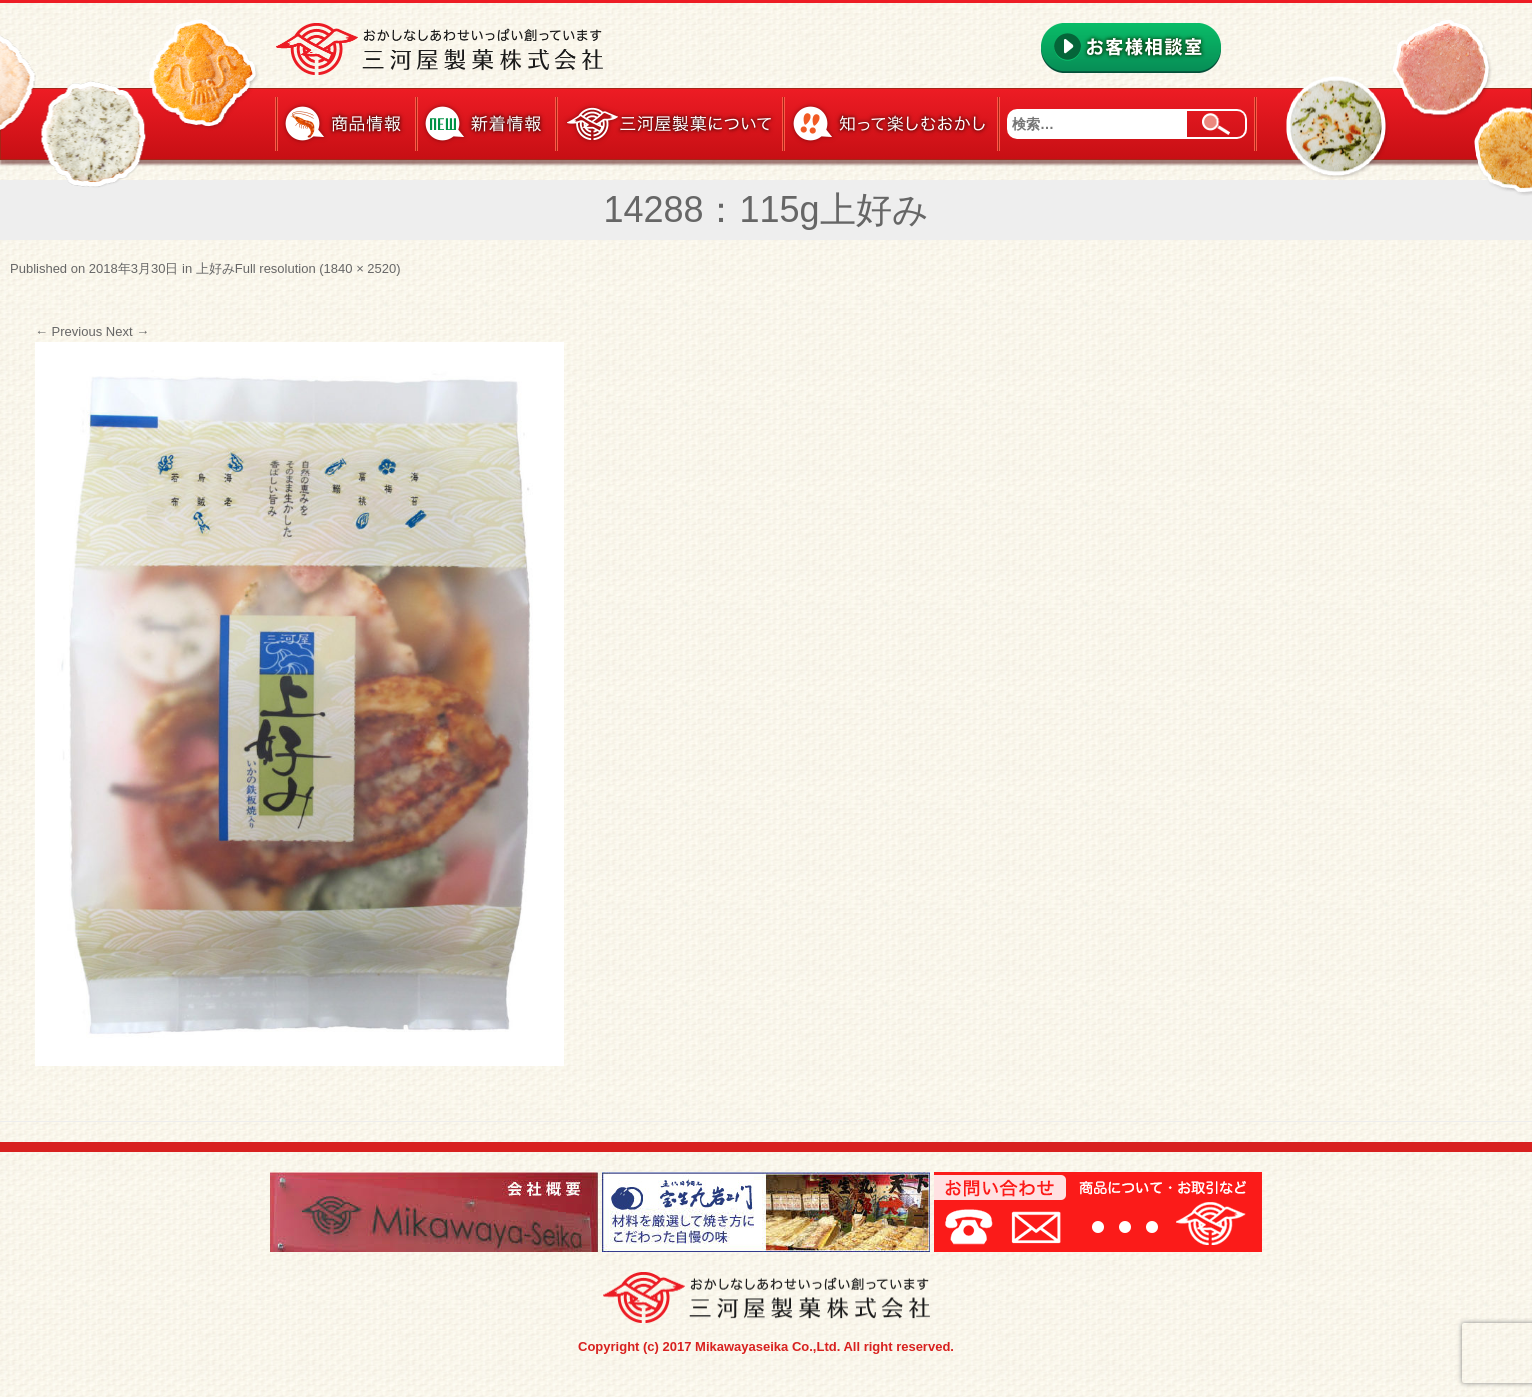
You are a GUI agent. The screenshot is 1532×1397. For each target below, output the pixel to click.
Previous (68, 331)
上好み (215, 268)
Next (127, 331)
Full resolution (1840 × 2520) (318, 268)
